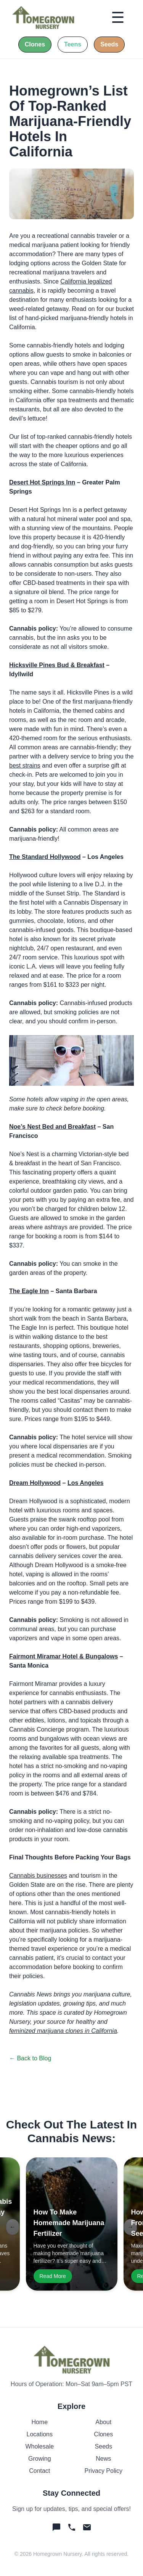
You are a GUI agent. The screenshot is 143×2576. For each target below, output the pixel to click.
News (103, 2458)
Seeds (103, 2446)
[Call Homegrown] (71, 2527)
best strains (24, 765)
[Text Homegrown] (56, 2527)
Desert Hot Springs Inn (42, 482)
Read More (53, 2276)
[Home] (43, 17)
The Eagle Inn (29, 1291)
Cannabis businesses (38, 1875)
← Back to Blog (30, 2058)
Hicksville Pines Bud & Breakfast (56, 665)
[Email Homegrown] (87, 2527)
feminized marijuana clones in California (63, 2031)
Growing (39, 2458)
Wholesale (39, 2446)
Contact (39, 2471)
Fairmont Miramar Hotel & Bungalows (63, 1656)
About (103, 2422)
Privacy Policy (103, 2471)
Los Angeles (85, 1483)
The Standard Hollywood (45, 857)
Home (39, 2422)
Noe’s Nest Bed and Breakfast (52, 1126)
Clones (103, 2434)
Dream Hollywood (35, 1483)
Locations (40, 2434)
